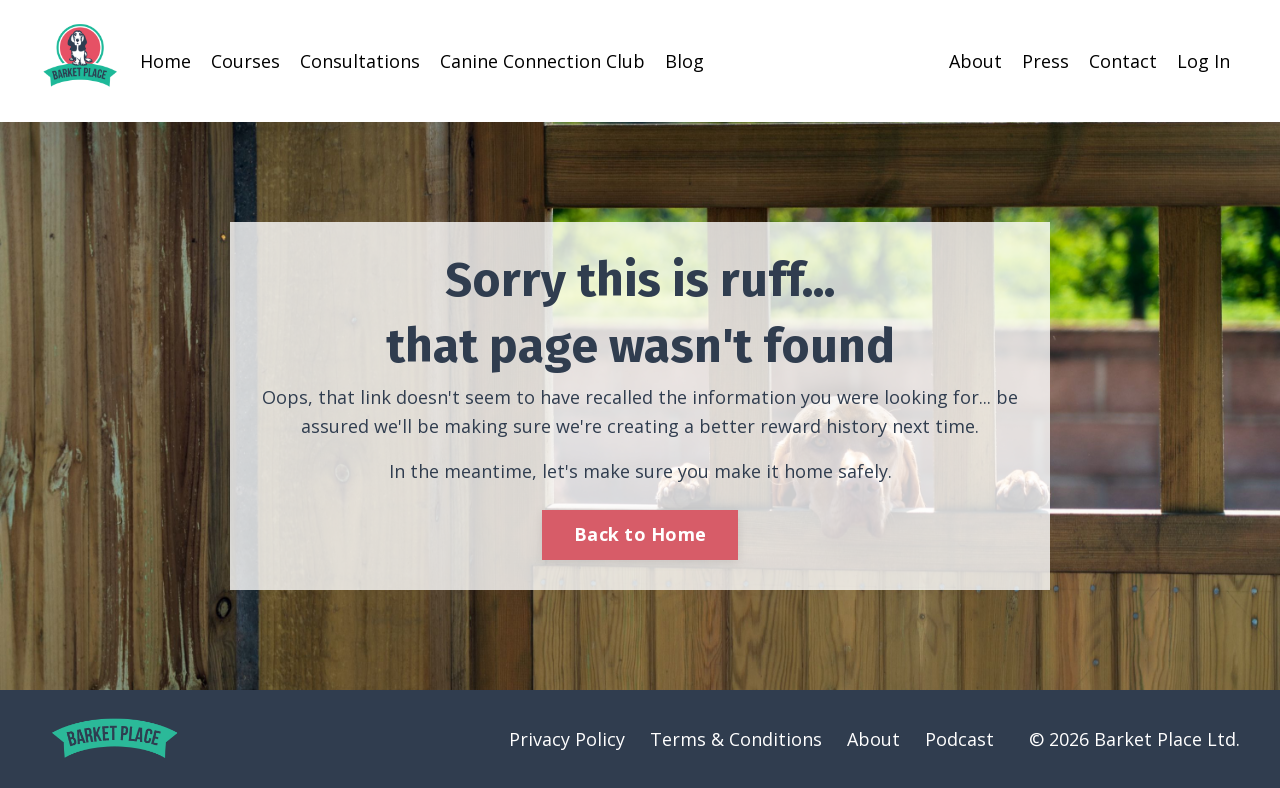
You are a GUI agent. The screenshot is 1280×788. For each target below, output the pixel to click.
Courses (245, 61)
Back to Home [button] (640, 534)
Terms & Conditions (736, 739)
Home (165, 61)
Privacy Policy (567, 739)
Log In (1203, 61)
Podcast (959, 739)
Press (1045, 61)
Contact (1123, 61)
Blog (684, 61)
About (975, 61)
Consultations (360, 61)
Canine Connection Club (542, 61)
